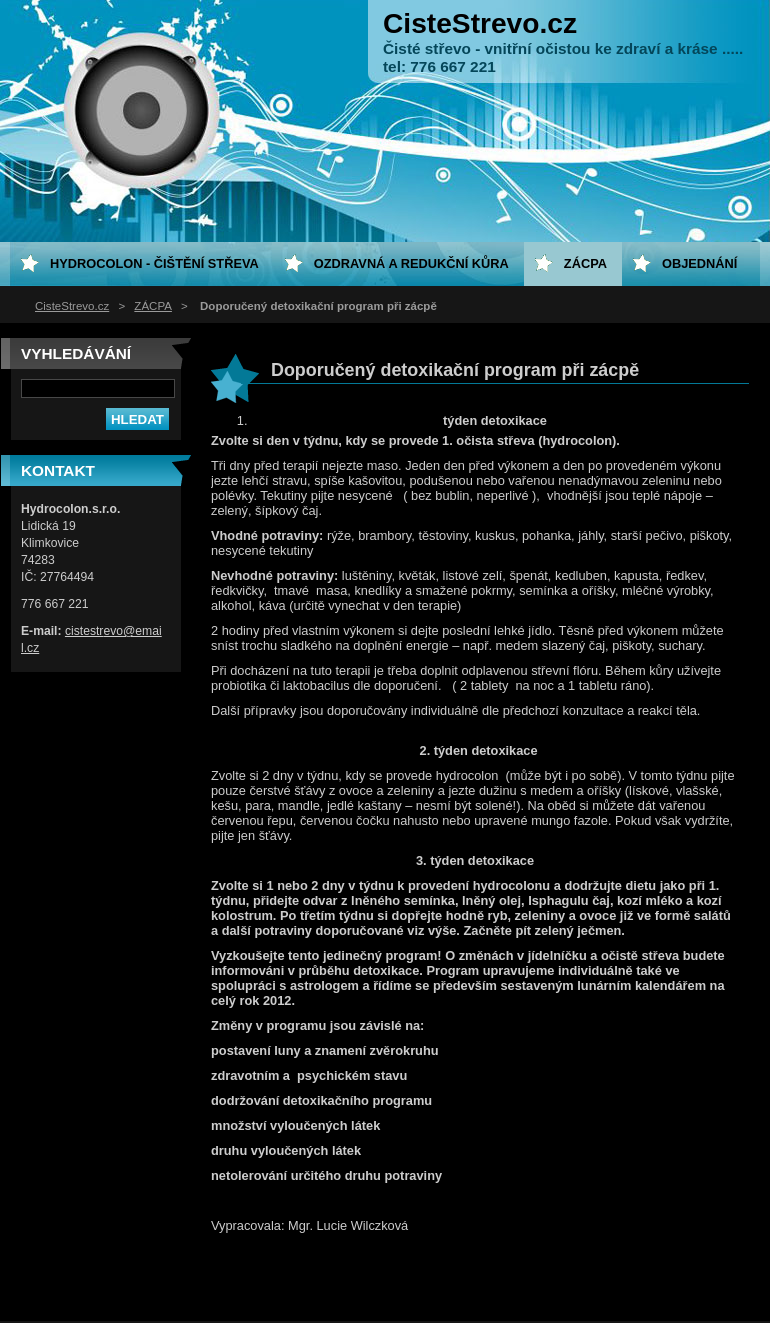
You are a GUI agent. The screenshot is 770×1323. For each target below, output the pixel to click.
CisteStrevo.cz (72, 306)
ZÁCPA (153, 306)
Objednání (699, 263)
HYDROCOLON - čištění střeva (154, 263)
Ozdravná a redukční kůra (411, 263)
